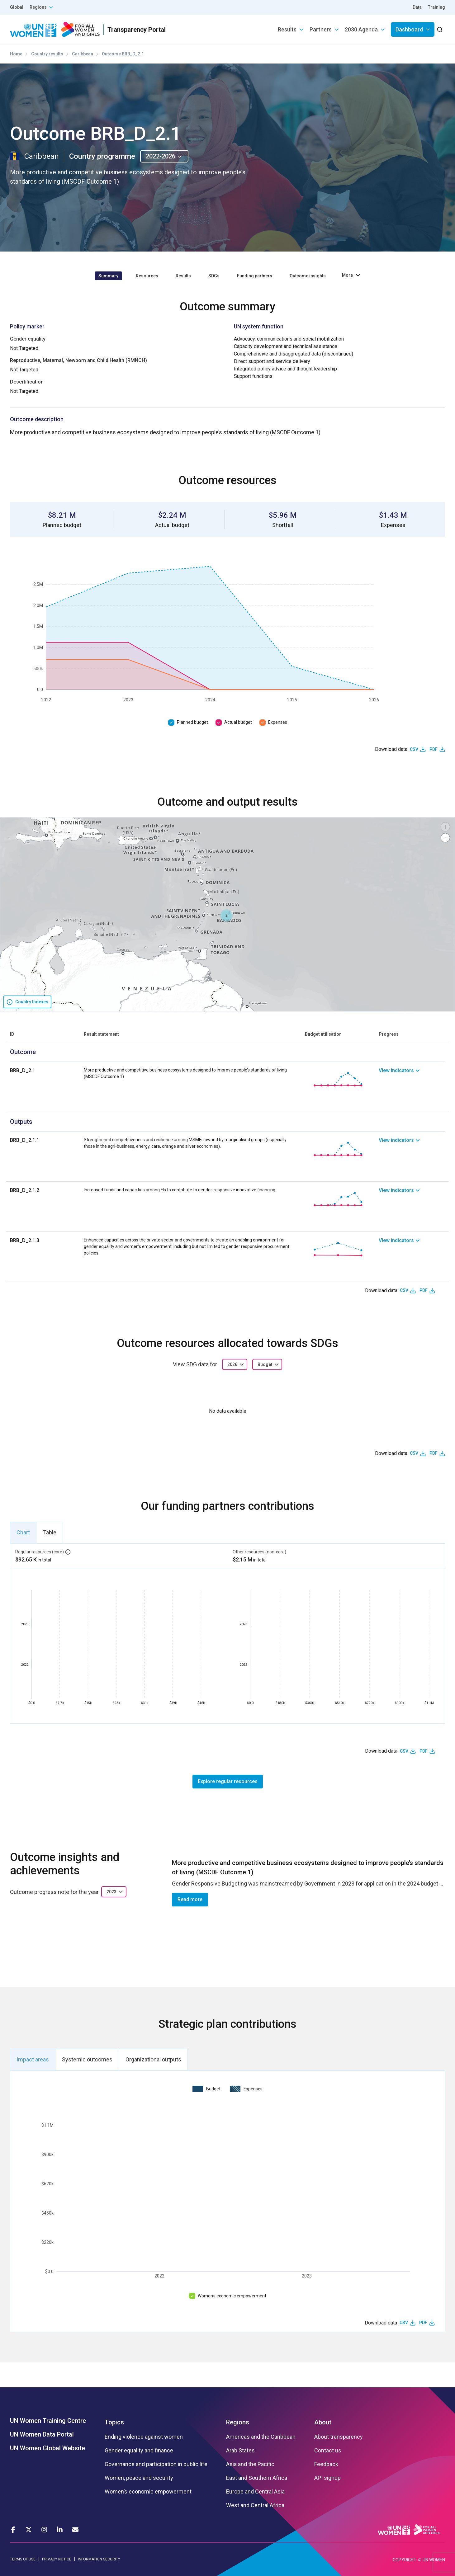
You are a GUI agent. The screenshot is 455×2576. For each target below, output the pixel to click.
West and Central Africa (255, 2505)
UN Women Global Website (47, 2448)
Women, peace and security (139, 2478)
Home (16, 53)
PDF (433, 749)
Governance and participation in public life (156, 2464)
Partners (321, 29)
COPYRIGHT (404, 2559)
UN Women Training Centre (48, 2420)
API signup (327, 2478)
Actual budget (238, 722)
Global (16, 7)
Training (436, 7)
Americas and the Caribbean (261, 2437)
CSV (414, 749)
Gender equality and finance (139, 2450)
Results (287, 29)
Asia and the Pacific (250, 2464)
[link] (412, 1079)
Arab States (240, 2450)
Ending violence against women (144, 2437)
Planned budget (192, 722)
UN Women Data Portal (42, 2434)
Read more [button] (190, 1899)
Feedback (326, 2464)
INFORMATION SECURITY (99, 2559)
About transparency (338, 2437)
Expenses (277, 722)
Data (417, 7)
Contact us (327, 2450)
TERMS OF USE (23, 2559)
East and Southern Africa (256, 2478)
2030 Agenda (361, 29)
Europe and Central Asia (255, 2491)
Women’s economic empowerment (232, 2295)
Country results (47, 53)
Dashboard (409, 29)
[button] (226, 915)
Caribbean (82, 53)
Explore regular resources (228, 1781)
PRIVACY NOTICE (56, 2559)
